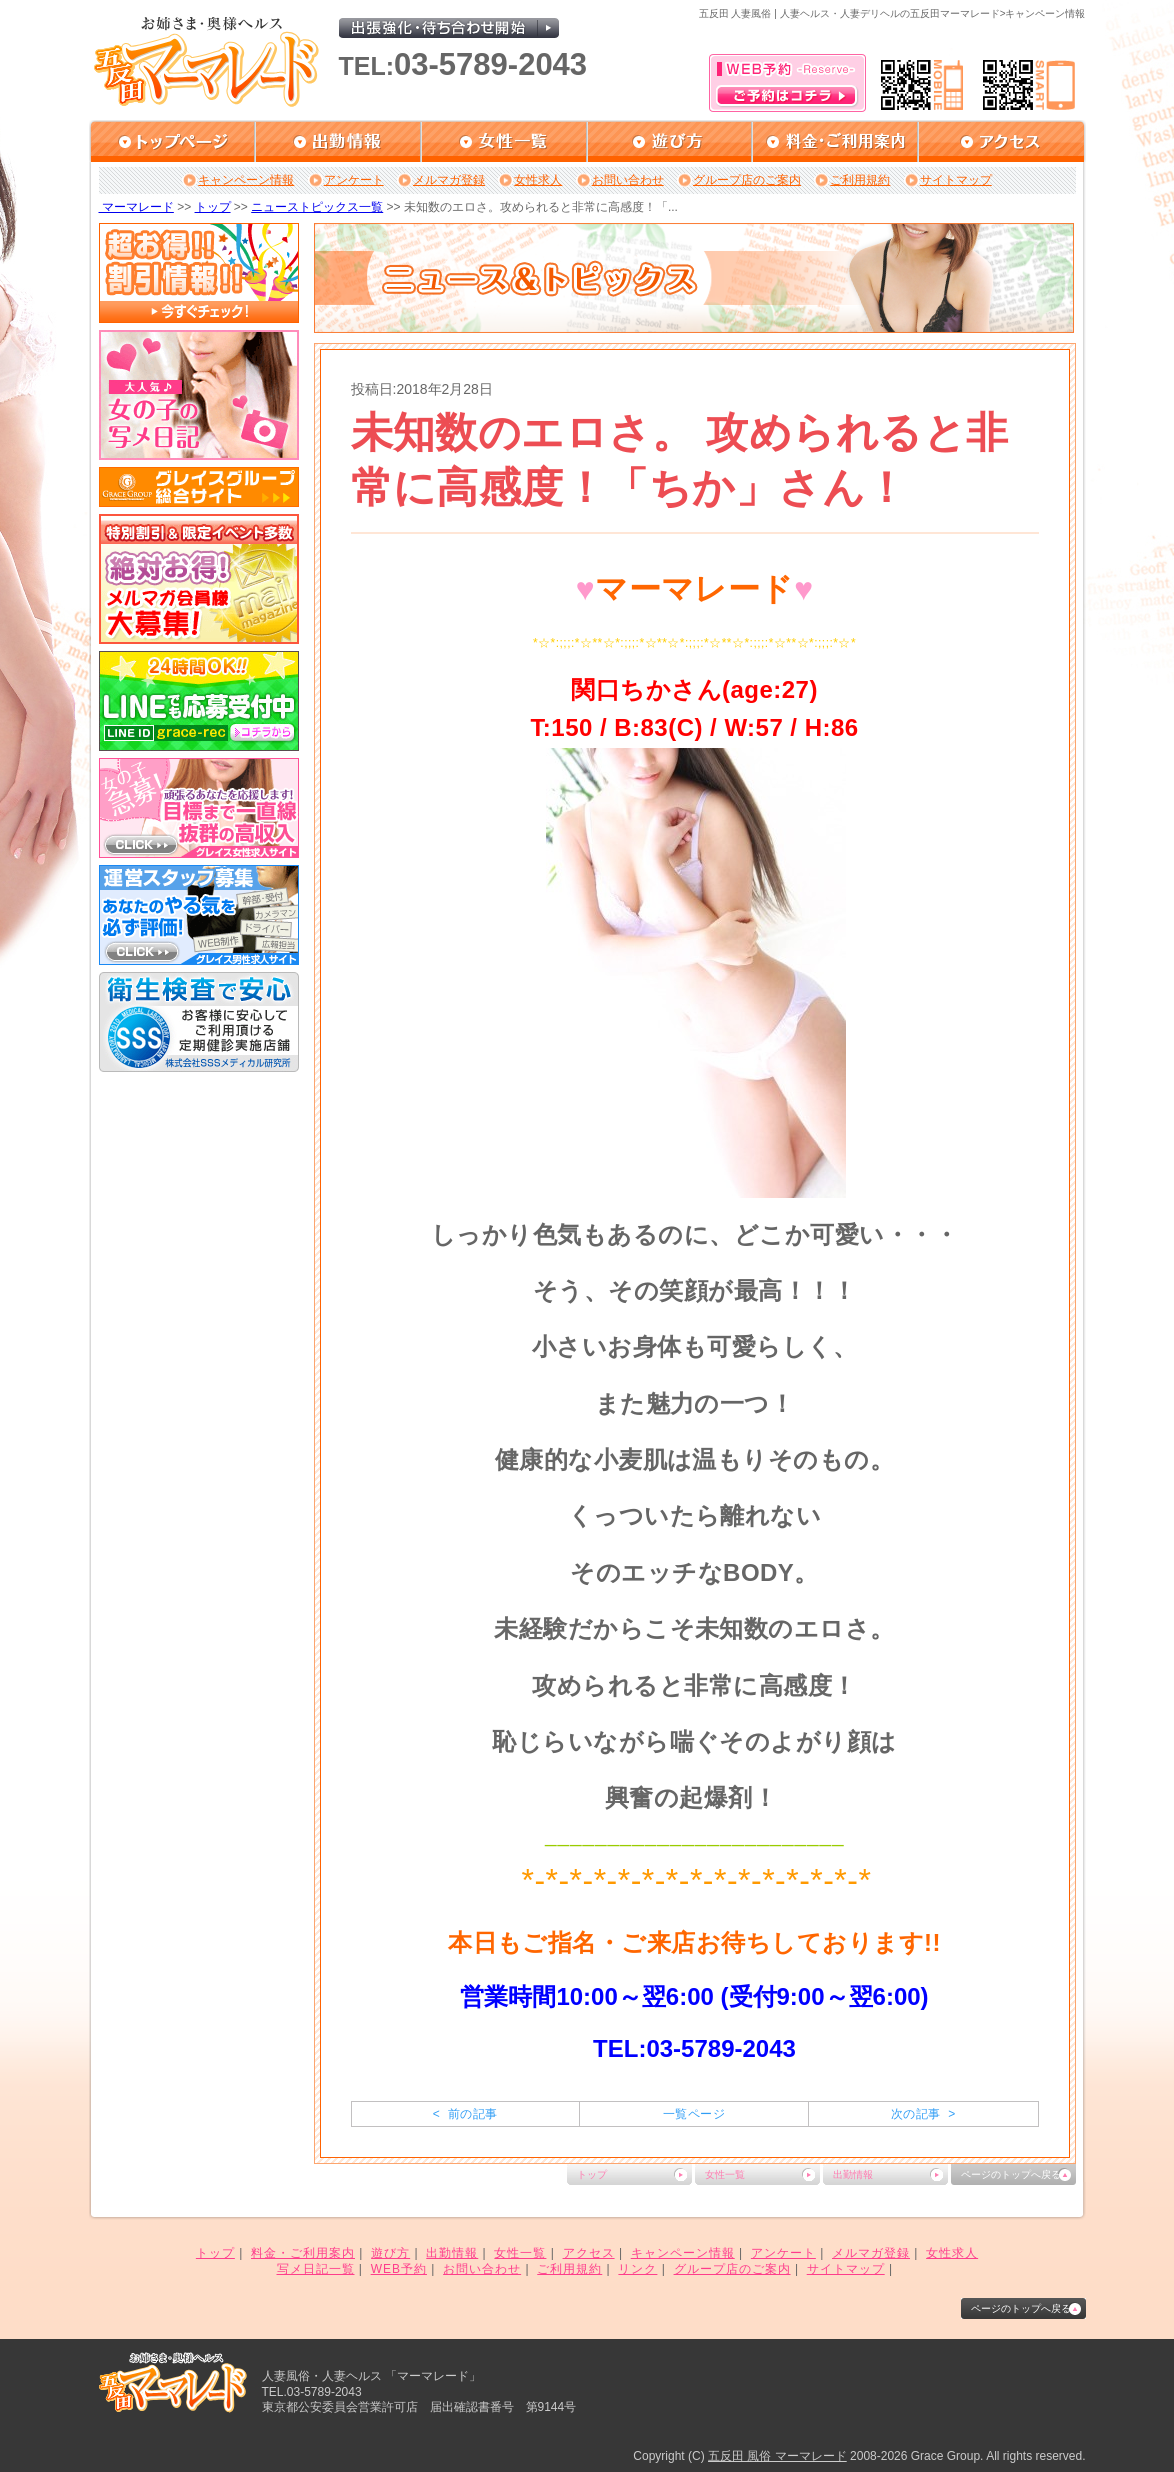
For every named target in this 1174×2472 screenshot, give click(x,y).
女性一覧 (725, 2174)
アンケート (354, 180)
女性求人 (538, 180)
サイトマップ (956, 180)
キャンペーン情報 (246, 180)
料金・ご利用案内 (303, 2253)
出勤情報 (853, 2174)
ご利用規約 (860, 180)
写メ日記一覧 (316, 2269)
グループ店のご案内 (747, 180)
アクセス (589, 2253)
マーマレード (136, 207)
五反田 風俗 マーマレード (777, 2456)
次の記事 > (923, 2114)
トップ (213, 207)
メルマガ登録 (449, 180)
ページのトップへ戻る (1011, 2174)
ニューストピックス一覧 (317, 207)
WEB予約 (399, 2269)
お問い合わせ (628, 180)
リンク (637, 2269)
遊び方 (390, 2253)
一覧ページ (694, 2114)
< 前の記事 (465, 2114)
